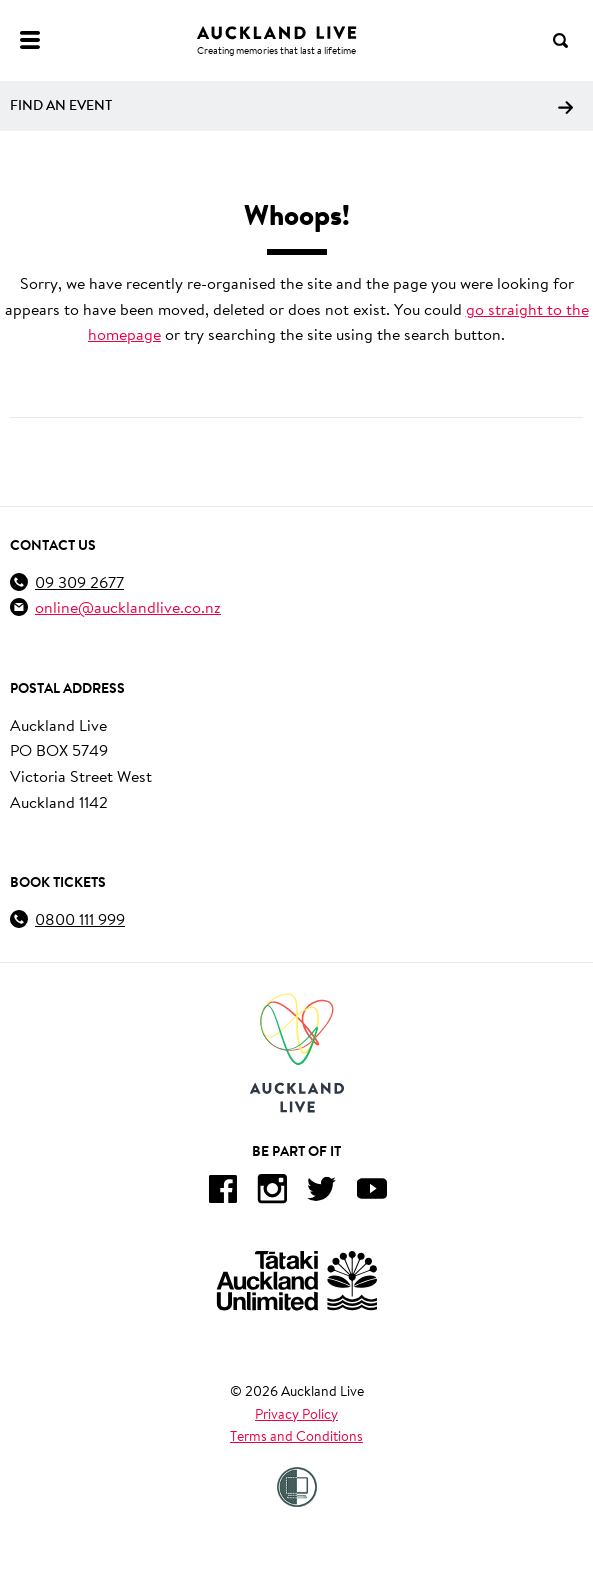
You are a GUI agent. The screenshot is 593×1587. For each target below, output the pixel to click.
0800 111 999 (80, 918)
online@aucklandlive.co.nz (128, 606)
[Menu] (30, 40)
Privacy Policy (296, 1414)
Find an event (291, 105)
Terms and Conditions (296, 1436)
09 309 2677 (79, 581)
